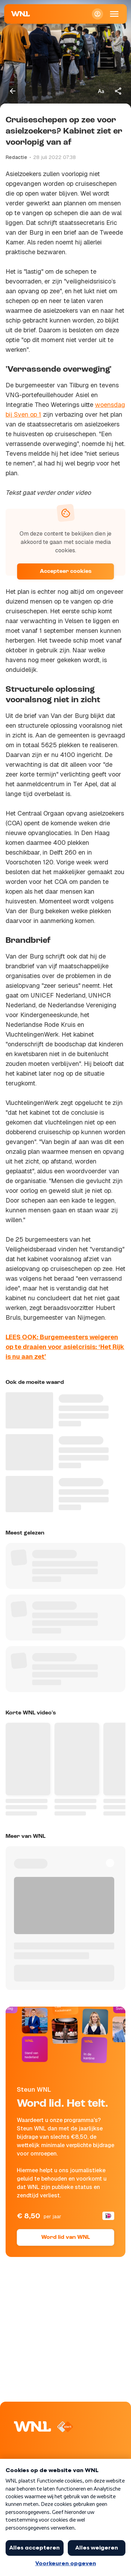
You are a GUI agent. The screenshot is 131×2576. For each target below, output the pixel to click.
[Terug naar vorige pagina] (13, 91)
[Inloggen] (97, 14)
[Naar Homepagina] (20, 14)
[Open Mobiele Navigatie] (114, 14)
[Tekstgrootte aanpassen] (101, 91)
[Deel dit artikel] (118, 91)
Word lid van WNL (65, 2237)
